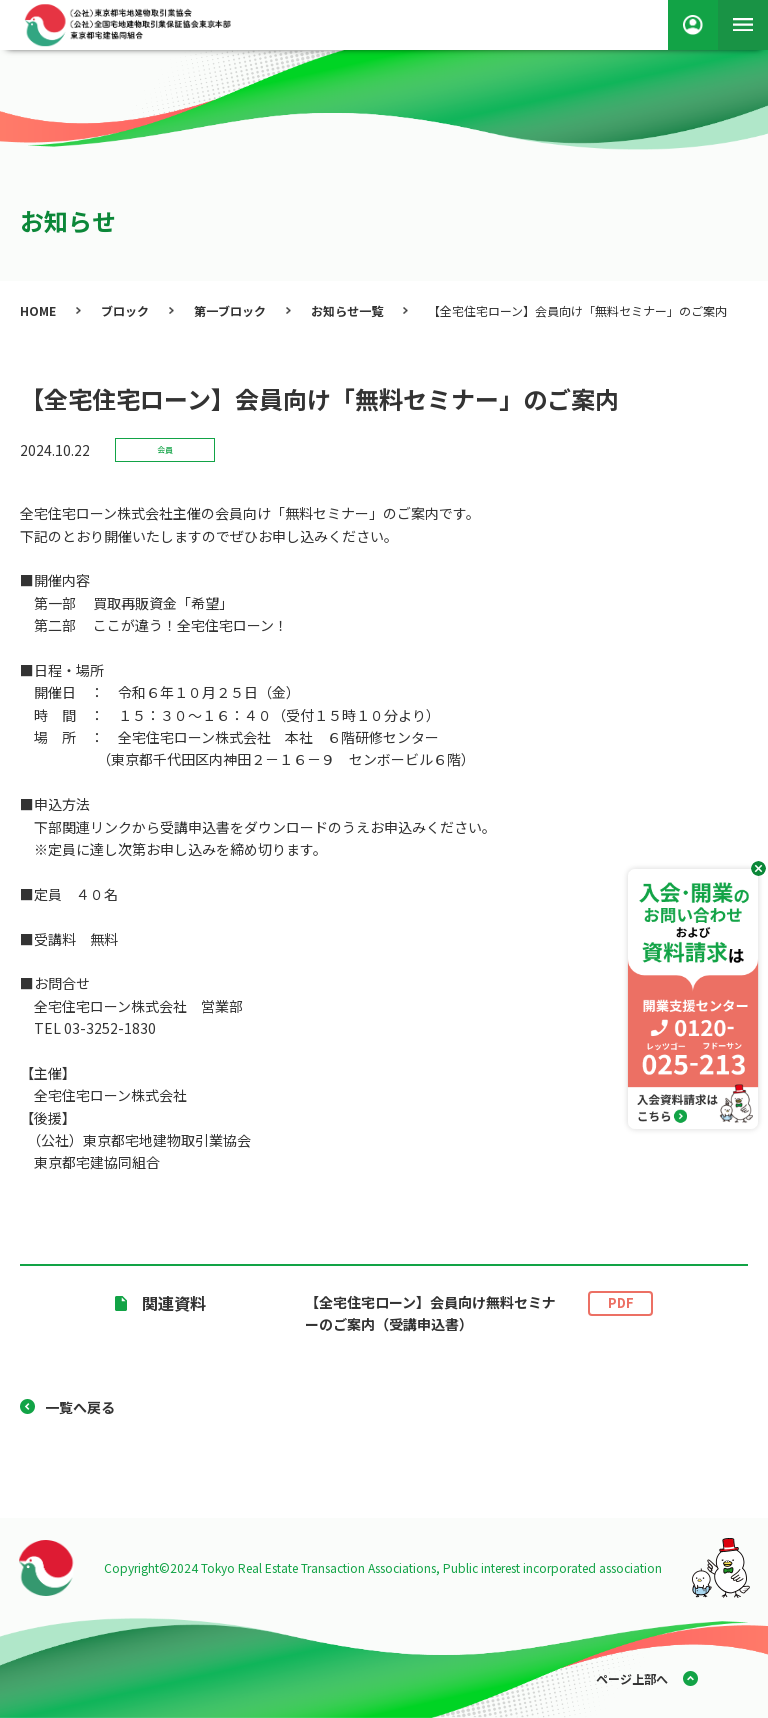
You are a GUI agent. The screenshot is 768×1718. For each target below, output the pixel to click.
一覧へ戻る (80, 1407)
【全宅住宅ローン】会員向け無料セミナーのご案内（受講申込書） (479, 1313)
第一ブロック (230, 310)
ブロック (125, 310)
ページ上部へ (632, 1678)
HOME (38, 310)
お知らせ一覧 (347, 310)
